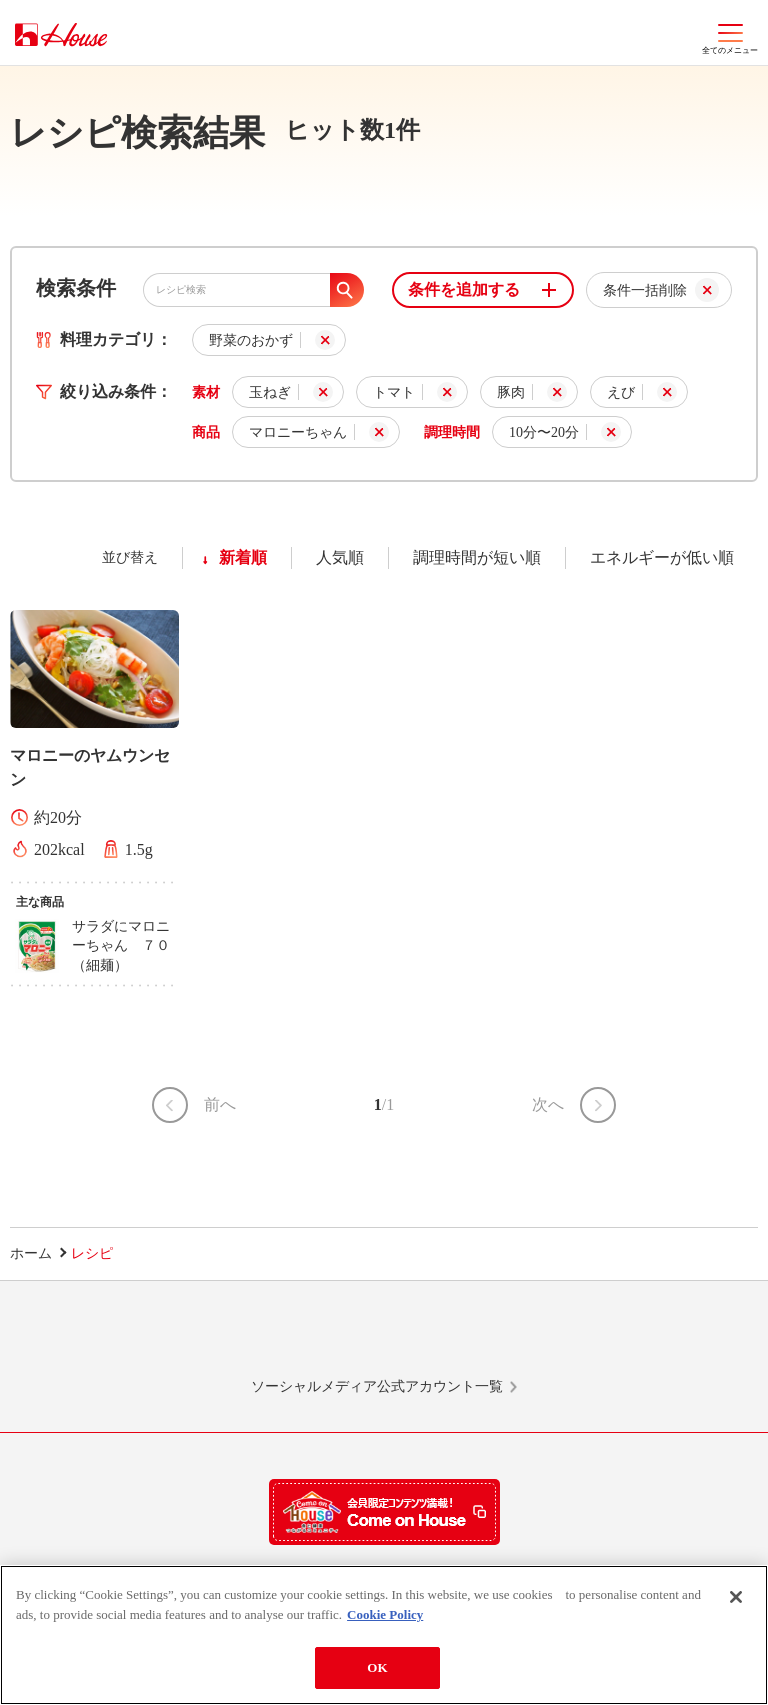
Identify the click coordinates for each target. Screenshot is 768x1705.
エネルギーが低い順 (662, 557)
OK (377, 1667)
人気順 (340, 557)
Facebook (463, 1338)
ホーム (31, 1253)
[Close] (736, 1597)
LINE (146, 1338)
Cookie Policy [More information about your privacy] (385, 1614)
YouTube (622, 1338)
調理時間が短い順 (477, 557)
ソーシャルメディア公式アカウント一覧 (377, 1386)
